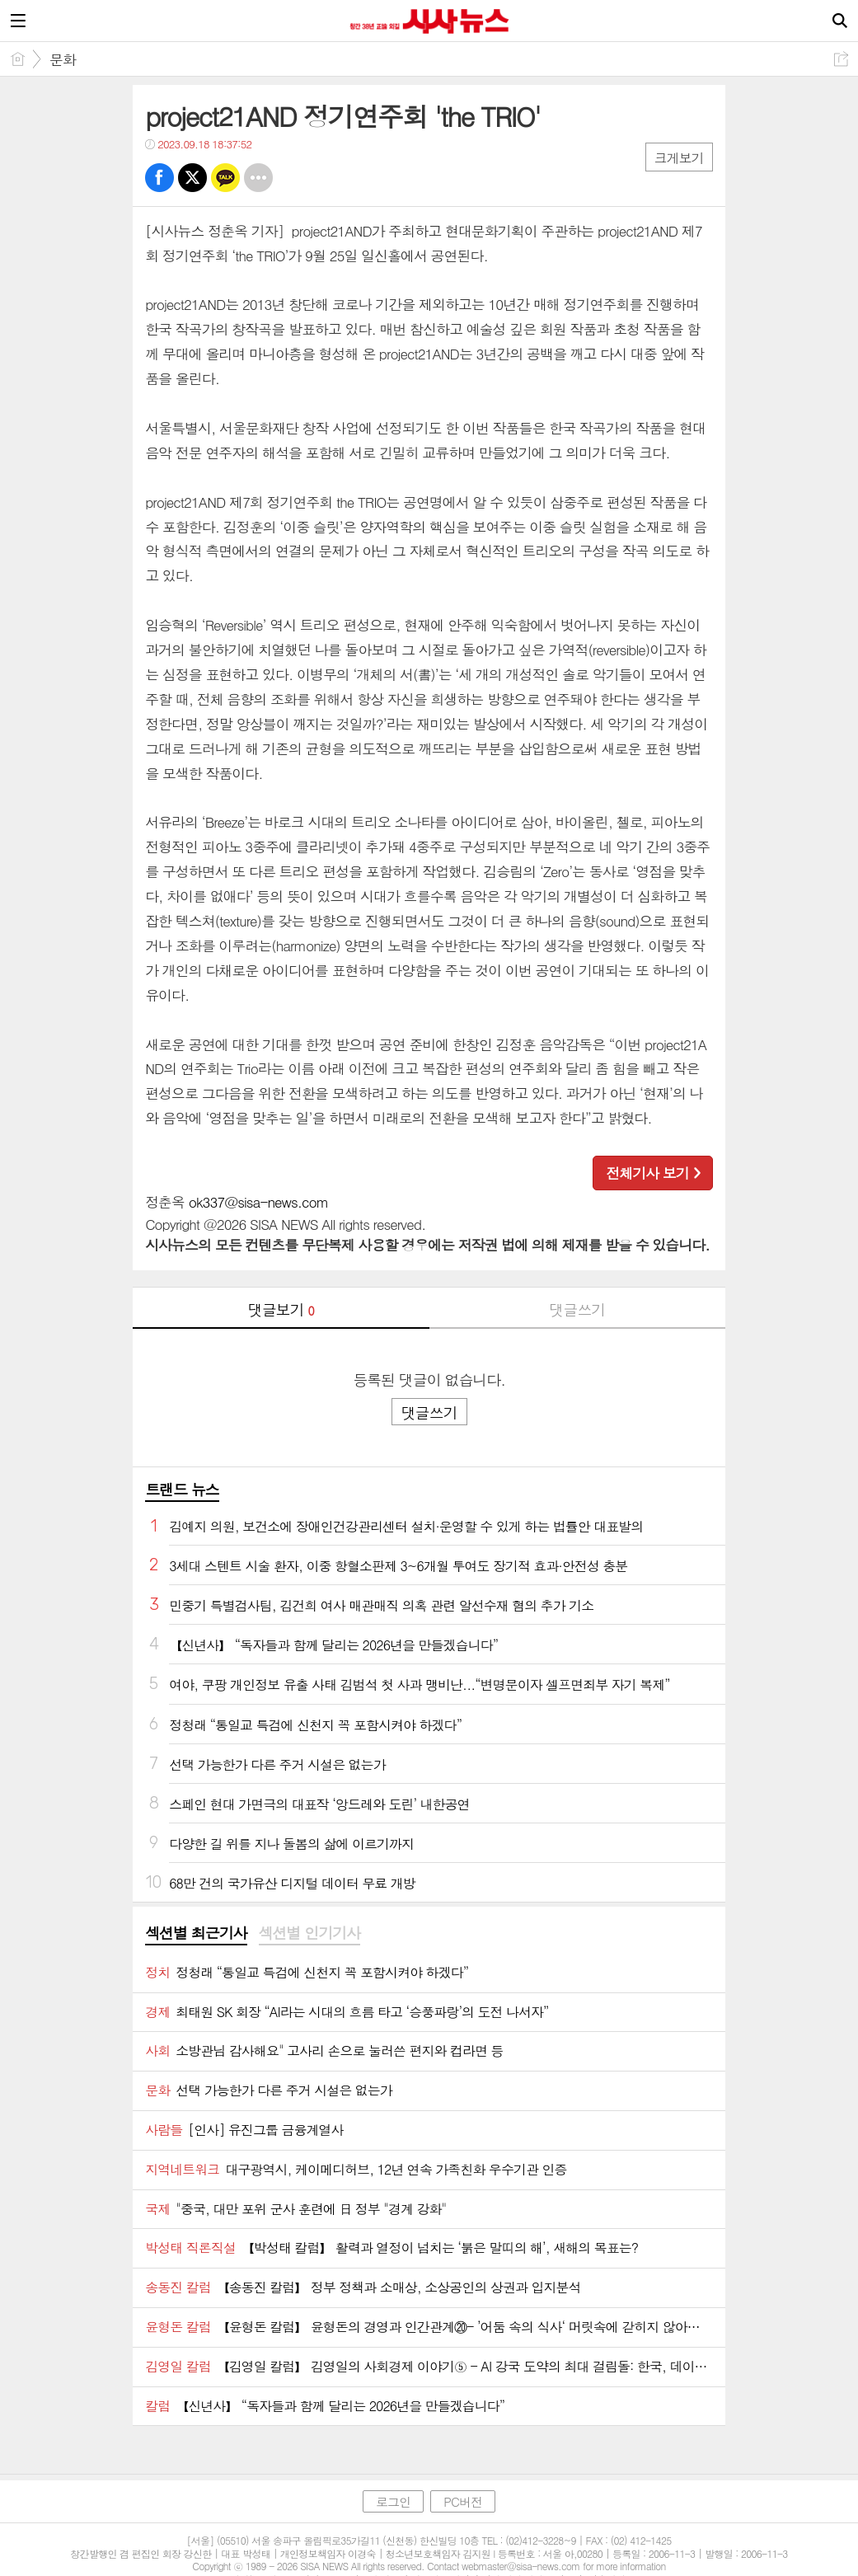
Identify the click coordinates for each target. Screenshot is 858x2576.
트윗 (192, 177)
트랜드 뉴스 (182, 1489)
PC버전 (462, 2501)
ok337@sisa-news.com (258, 1202)
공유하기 (841, 58)
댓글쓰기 (577, 1309)
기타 (258, 177)
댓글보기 (281, 1309)
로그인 (393, 2501)
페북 (159, 177)
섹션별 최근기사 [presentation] (195, 1933)
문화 (62, 59)
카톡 (225, 177)
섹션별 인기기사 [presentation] (309, 1933)
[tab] (195, 1934)
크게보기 (679, 157)
